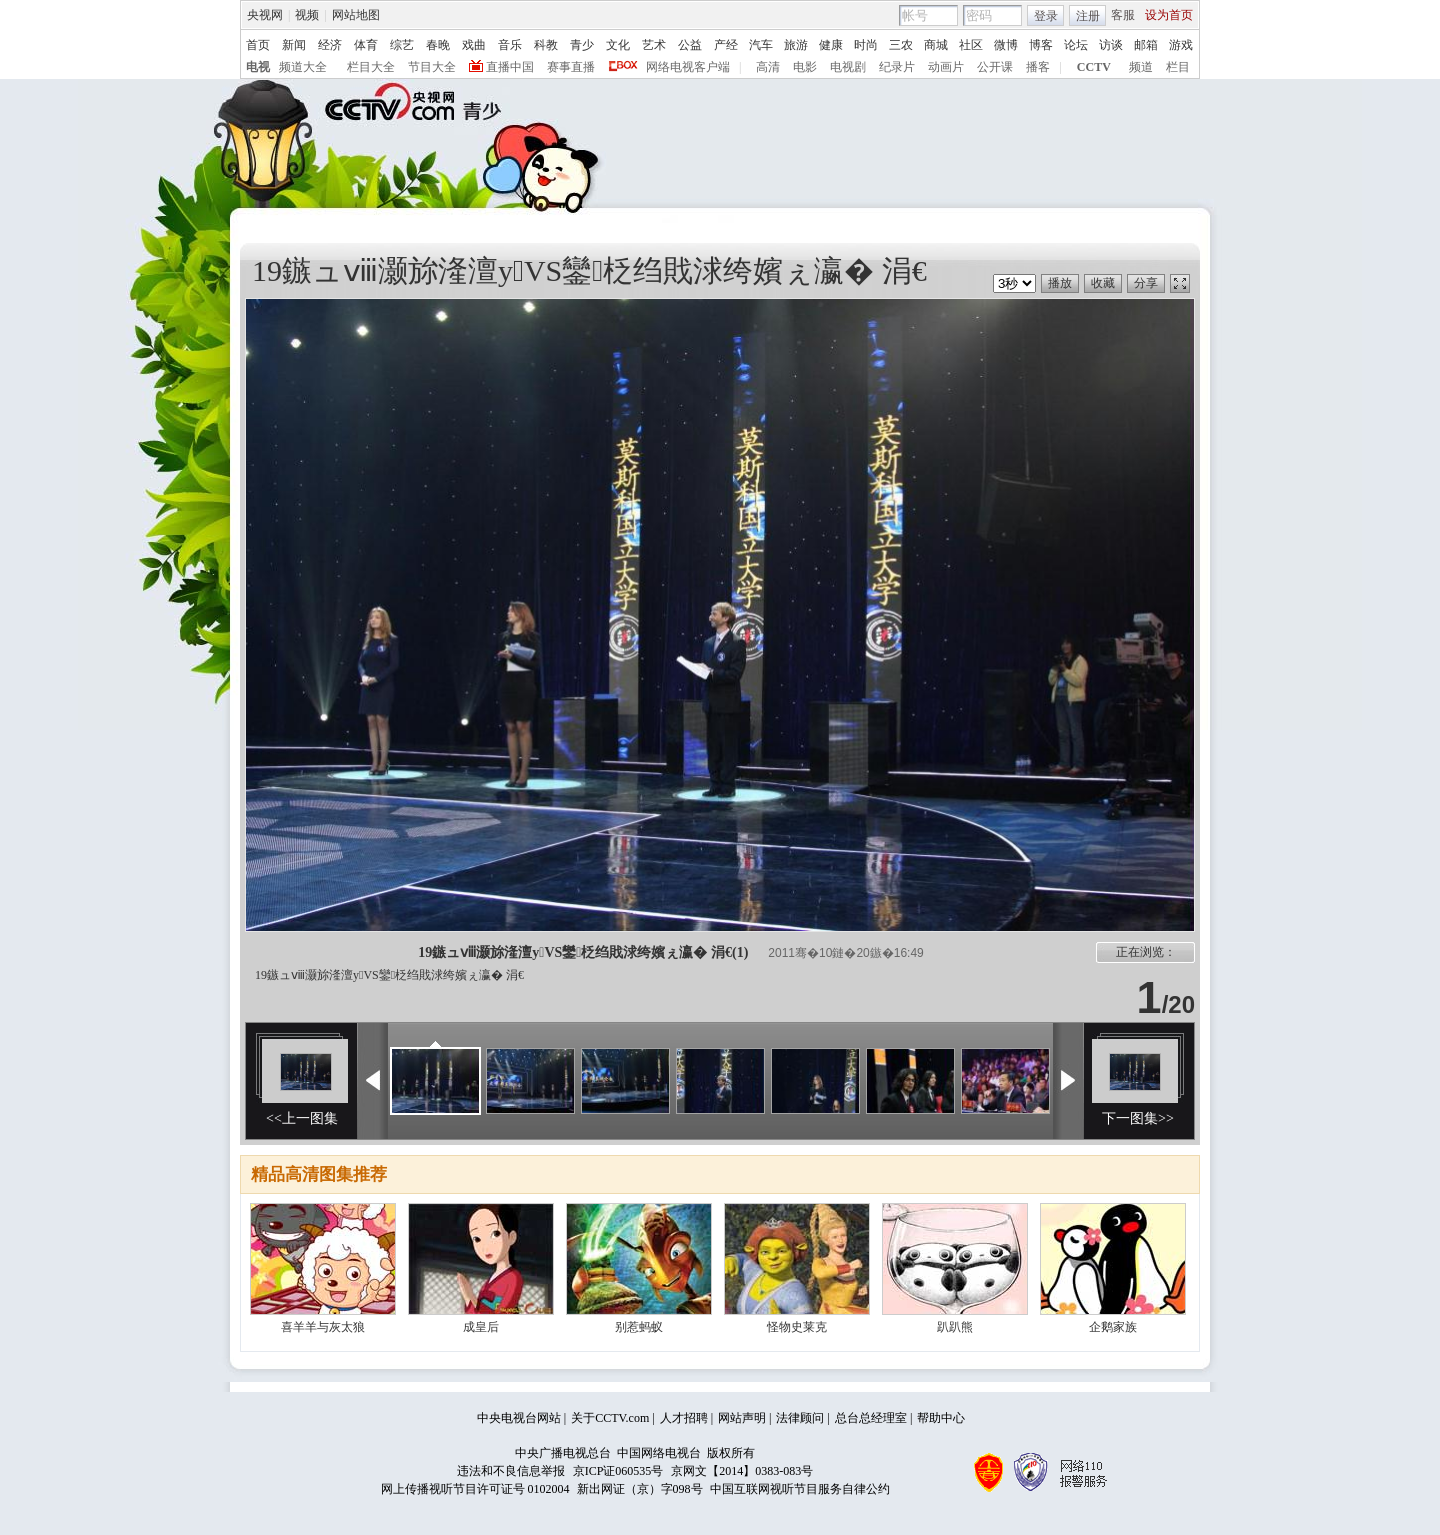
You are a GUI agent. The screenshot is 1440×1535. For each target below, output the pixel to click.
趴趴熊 (955, 1327)
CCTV (1094, 67)
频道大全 (303, 67)
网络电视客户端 (688, 67)
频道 (1141, 67)
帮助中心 (941, 1418)
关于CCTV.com (610, 1418)
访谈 (1111, 45)
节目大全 (432, 67)
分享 (1146, 283)
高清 (768, 67)
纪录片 (897, 67)
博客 (1041, 45)
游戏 (1181, 45)
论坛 (1076, 45)
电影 (805, 67)
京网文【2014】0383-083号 (742, 1471)
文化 (618, 45)
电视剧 (848, 67)
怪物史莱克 (797, 1327)
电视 (258, 67)
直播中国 (510, 67)
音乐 (510, 45)
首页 (258, 45)
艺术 (654, 45)
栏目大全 (371, 67)
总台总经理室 (871, 1418)
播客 (1038, 67)
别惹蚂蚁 (639, 1327)
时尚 (866, 45)
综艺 (402, 45)
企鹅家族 (1113, 1327)
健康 (831, 45)
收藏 (1103, 283)
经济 (330, 45)
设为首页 (1169, 15)
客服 (1123, 15)
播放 (1060, 283)
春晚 (438, 45)
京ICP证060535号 (618, 1471)
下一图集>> (1138, 1118)
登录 (1046, 16)
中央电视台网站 (519, 1418)
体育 (366, 45)
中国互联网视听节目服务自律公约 (800, 1489)
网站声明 (742, 1418)
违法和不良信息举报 (511, 1471)
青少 (582, 45)
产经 (726, 45)
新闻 (294, 45)
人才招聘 (684, 1418)
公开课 (995, 67)
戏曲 (474, 45)
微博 (1006, 45)
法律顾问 (800, 1418)
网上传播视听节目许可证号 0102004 (475, 1489)
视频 (307, 15)
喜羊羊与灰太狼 (323, 1327)
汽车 (761, 45)
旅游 (796, 45)
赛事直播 (571, 67)
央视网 (265, 15)
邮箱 (1146, 45)
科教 (546, 45)
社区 (971, 45)
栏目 (1178, 67)
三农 (901, 45)
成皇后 (481, 1327)
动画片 (946, 67)
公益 (690, 45)
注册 (1088, 16)
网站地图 (356, 15)
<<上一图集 (302, 1118)
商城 (936, 45)
